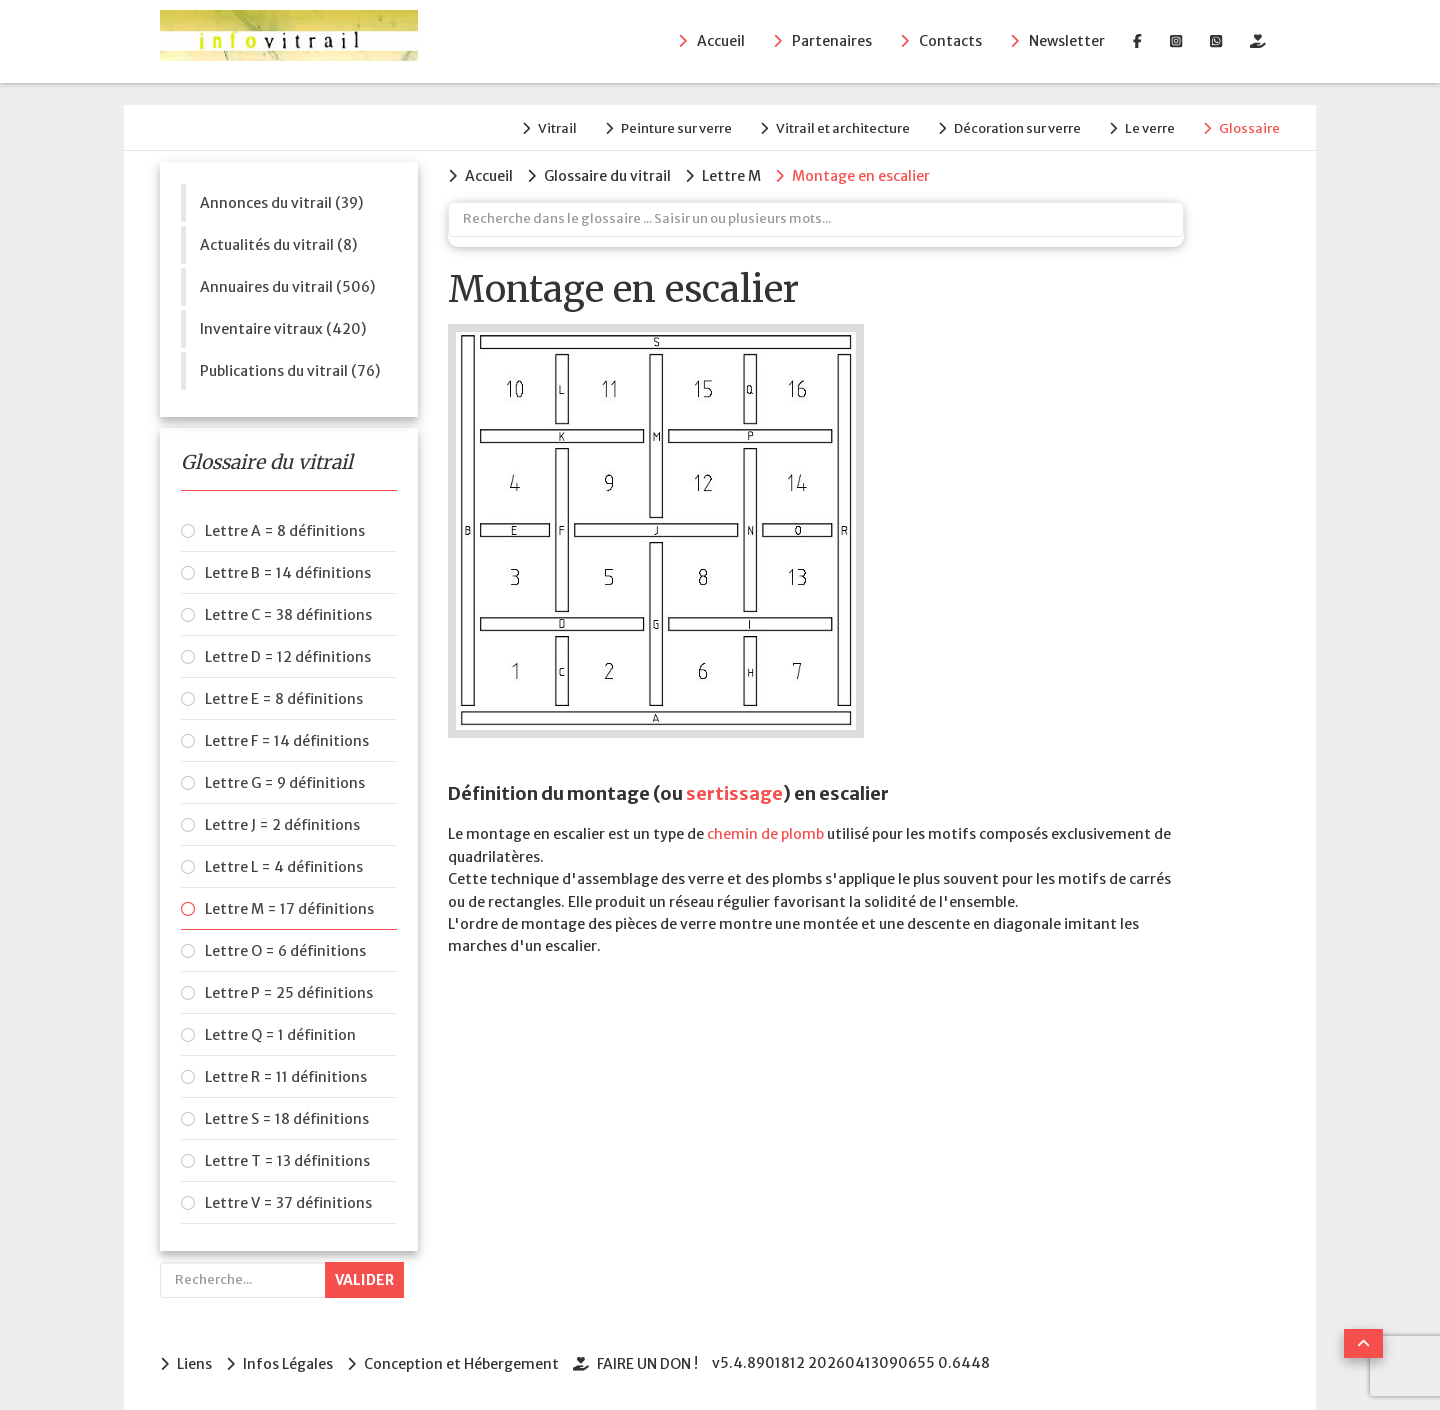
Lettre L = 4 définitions (284, 867)
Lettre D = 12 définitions (288, 657)
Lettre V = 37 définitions (288, 1203)
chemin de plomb (765, 834)
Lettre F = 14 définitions (287, 741)
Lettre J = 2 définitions (282, 825)
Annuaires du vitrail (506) (287, 287)
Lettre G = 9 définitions (285, 783)
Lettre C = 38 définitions (288, 615)
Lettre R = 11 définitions (286, 1077)
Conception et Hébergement (461, 1364)
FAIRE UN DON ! (647, 1364)
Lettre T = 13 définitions (287, 1161)
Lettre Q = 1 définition (280, 1035)
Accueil (721, 41)
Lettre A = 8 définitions (285, 531)
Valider (364, 1280)
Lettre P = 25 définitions (289, 993)
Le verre (1150, 128)
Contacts (950, 41)
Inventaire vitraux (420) (283, 329)
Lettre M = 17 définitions (289, 909)
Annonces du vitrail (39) (281, 203)
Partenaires (832, 41)
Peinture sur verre (676, 128)
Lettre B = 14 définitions (288, 573)
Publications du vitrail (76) (290, 371)
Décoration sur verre (1017, 128)
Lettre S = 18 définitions (287, 1119)
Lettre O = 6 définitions (285, 951)
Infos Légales (288, 1364)
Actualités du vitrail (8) (278, 245)
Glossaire (1249, 128)
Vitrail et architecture (843, 128)
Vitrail (557, 128)
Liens (194, 1364)
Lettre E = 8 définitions (284, 699)
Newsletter (1067, 41)
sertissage (734, 793)
